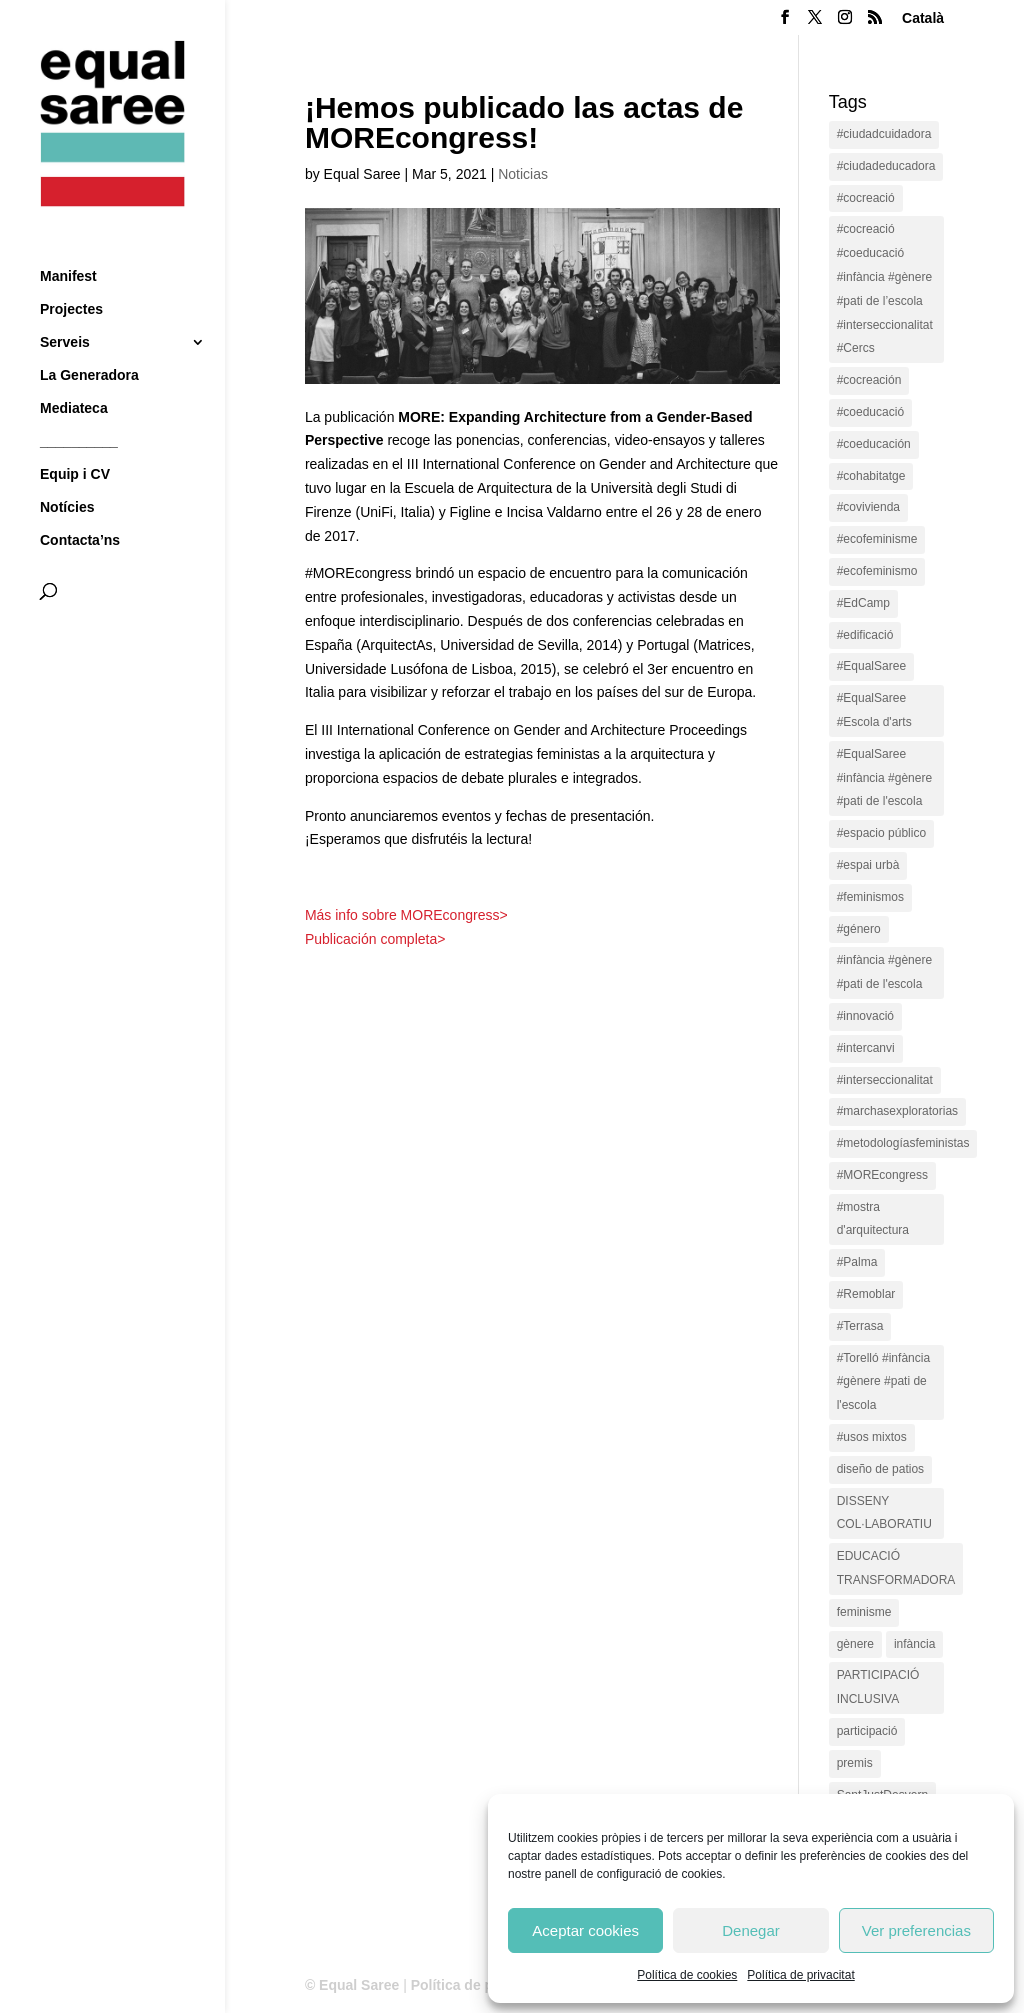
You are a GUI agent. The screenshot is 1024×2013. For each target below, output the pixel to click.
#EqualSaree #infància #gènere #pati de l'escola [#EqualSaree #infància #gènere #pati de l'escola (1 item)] (884, 778)
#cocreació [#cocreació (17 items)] (866, 198)
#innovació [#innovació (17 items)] (865, 1016)
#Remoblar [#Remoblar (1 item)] (866, 1294)
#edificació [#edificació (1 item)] (865, 635)
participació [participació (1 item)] (867, 1731)
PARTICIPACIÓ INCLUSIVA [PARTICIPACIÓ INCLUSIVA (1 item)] (878, 1687)
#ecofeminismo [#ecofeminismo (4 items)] (877, 571)
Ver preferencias (916, 1930)
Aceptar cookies (585, 1930)
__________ (79, 404)
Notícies (67, 470)
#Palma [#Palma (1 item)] (857, 1262)
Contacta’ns (80, 503)
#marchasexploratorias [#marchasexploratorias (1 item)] (897, 1111)
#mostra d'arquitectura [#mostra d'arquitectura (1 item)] (873, 1219)
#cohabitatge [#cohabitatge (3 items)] (871, 476)
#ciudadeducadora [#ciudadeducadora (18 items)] (886, 166)
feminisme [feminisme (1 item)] (864, 1612)
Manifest (68, 239)
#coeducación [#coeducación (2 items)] (874, 444)
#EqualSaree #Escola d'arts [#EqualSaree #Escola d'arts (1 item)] (874, 710)
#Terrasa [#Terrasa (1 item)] (860, 1326)
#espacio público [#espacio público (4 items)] (881, 833)
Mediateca (74, 371)
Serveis (65, 305)
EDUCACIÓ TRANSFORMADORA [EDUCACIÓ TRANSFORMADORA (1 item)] (896, 1568)
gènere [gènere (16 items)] (855, 1644)
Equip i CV (75, 437)
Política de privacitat (800, 1975)
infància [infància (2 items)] (914, 1644)
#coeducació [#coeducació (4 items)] (870, 412)
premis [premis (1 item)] (855, 1763)
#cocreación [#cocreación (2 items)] (869, 380)
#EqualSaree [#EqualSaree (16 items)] (871, 666)
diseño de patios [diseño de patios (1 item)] (880, 1469)
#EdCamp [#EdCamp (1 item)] (863, 603)
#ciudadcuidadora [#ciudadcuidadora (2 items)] (884, 134)
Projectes (71, 272)
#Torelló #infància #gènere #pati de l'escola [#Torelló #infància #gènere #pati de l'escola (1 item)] (883, 1382)
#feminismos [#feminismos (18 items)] (870, 897)
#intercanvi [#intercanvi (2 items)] (866, 1048)
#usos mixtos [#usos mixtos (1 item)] (872, 1437)
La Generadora (89, 338)
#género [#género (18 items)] (859, 929)
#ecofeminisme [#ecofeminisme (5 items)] (877, 539)
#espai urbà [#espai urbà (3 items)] (868, 865)
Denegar (751, 1930)
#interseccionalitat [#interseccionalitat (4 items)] (885, 1080)
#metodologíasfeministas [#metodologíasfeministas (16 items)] (903, 1143)
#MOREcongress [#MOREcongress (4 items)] (882, 1175)
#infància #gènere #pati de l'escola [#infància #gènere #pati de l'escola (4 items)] (884, 972)
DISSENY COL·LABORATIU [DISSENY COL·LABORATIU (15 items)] (884, 1513)
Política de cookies (687, 1975)
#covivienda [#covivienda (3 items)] (868, 507)
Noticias (523, 174)
